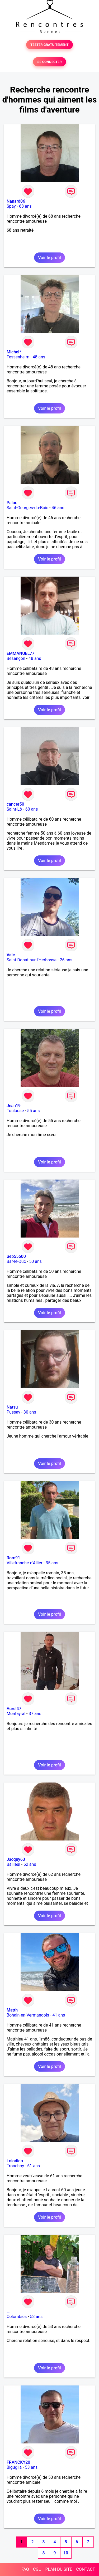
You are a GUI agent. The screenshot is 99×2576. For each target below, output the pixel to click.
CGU (37, 2569)
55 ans (33, 1110)
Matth (12, 2010)
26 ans (66, 959)
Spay (11, 206)
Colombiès (17, 2316)
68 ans (25, 206)
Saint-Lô (14, 809)
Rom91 (13, 1557)
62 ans (29, 1864)
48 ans (39, 356)
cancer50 (15, 804)
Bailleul (13, 1864)
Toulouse (15, 1110)
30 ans (29, 1412)
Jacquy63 (16, 1859)
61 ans (33, 2165)
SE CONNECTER (49, 62)
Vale (11, 954)
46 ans (57, 507)
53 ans (36, 2316)
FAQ (25, 2569)
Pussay (13, 1412)
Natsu (12, 1407)
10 (65, 2552)
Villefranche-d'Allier (25, 1562)
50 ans (35, 1261)
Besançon (16, 658)
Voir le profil (49, 257)
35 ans (52, 1562)
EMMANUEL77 (20, 653)
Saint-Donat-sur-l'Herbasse (31, 959)
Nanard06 (16, 201)
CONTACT (85, 2569)
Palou (12, 502)
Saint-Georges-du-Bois (27, 507)
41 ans (58, 2015)
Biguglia (14, 2467)
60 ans (31, 809)
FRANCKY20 (18, 2462)
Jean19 (14, 1105)
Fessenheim (18, 356)
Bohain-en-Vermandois (28, 2015)
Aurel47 (14, 1708)
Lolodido (15, 2160)
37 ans (35, 1713)
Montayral (16, 1713)
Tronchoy (15, 2165)
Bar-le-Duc (16, 1261)
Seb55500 (16, 1256)
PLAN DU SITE (58, 2569)
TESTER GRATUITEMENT (49, 45)
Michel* (14, 351)
